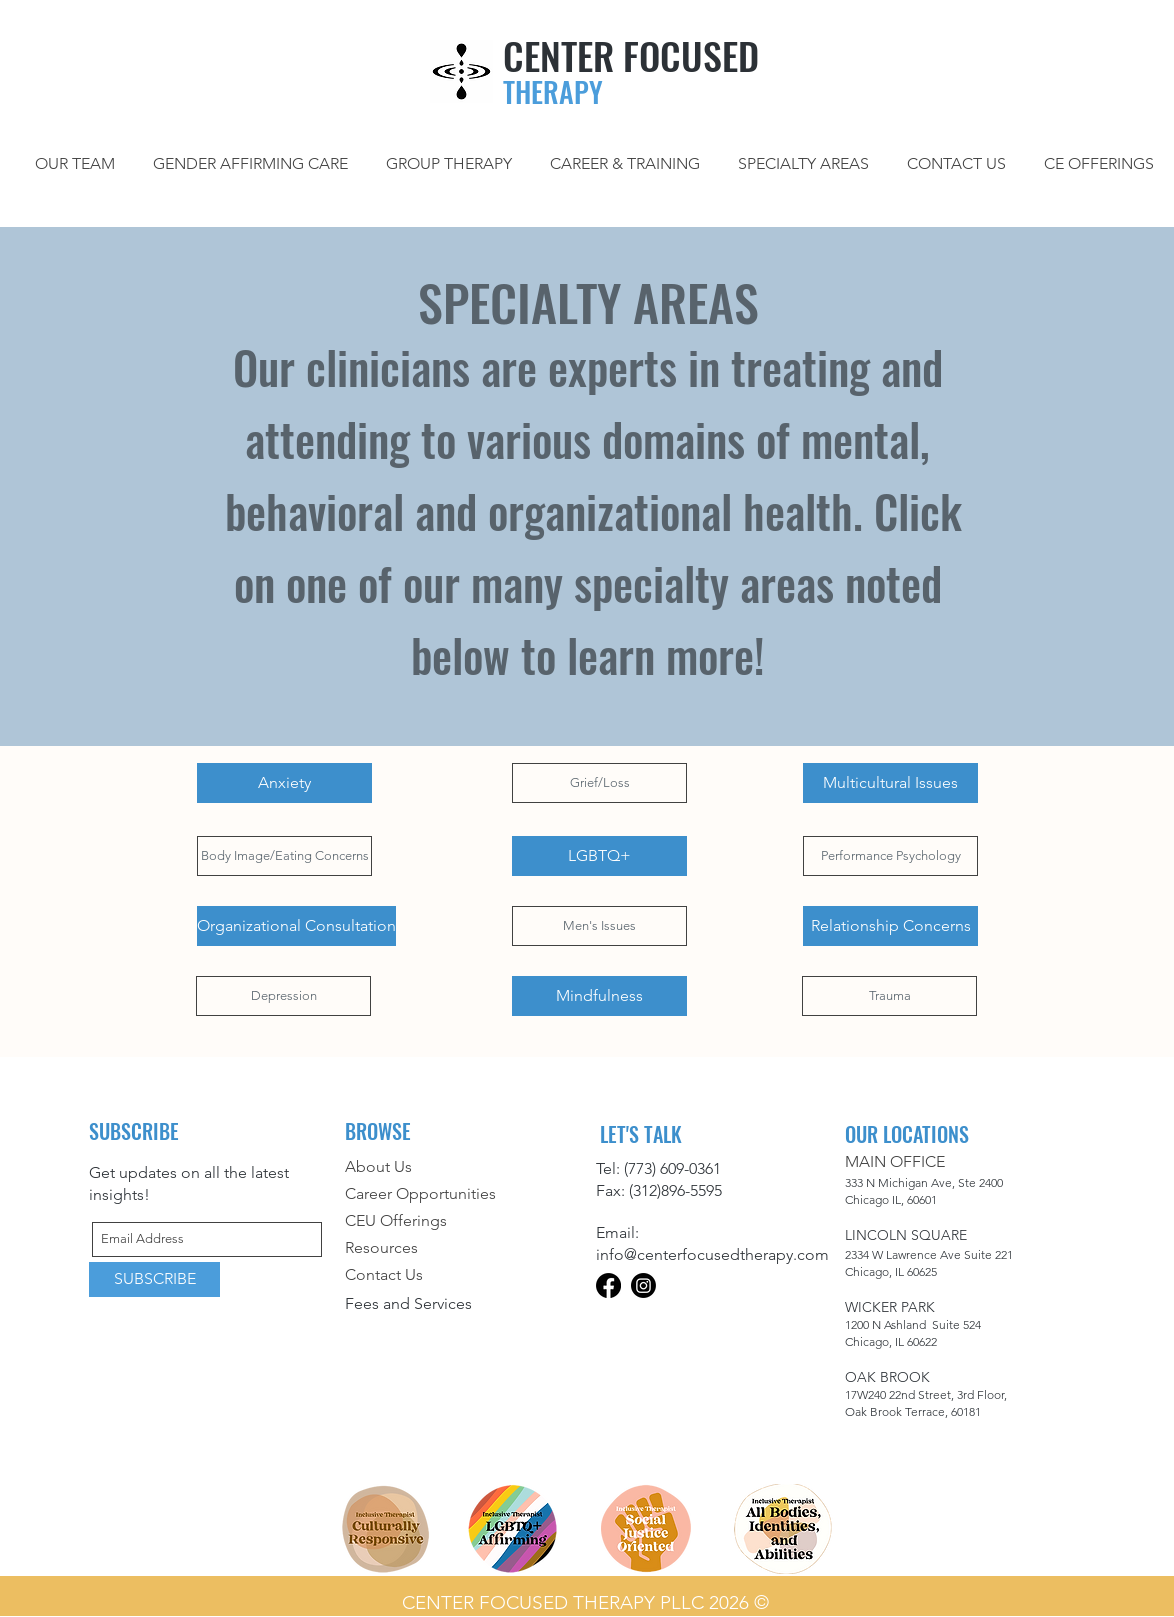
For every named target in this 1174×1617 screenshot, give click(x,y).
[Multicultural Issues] (890, 783)
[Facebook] (608, 1285)
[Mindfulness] (599, 996)
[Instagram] (643, 1285)
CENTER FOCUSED (631, 55)
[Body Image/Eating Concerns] (284, 856)
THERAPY (553, 91)
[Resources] (440, 1248)
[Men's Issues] (599, 926)
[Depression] (283, 996)
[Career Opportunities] (457, 1194)
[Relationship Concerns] (890, 926)
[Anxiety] (284, 783)
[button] (803, 163)
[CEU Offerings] (457, 1221)
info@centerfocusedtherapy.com (712, 1254)
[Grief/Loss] (599, 783)
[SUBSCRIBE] (154, 1279)
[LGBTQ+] (599, 856)
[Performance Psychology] (890, 856)
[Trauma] (889, 996)
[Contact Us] (440, 1275)
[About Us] (457, 1167)
